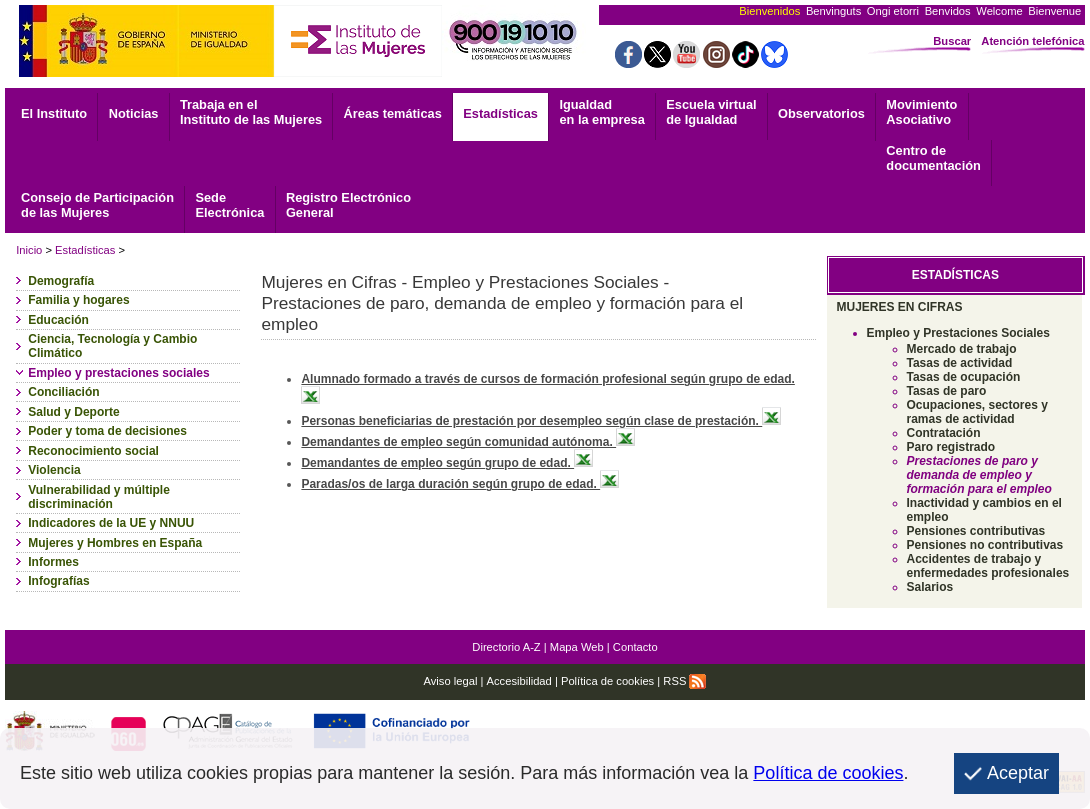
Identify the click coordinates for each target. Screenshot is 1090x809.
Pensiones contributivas (976, 531)
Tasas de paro (947, 391)
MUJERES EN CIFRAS (900, 307)
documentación (933, 158)
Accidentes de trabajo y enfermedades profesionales (988, 566)
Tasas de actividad (960, 363)
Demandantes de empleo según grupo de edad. (447, 463)
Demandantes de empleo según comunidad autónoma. (468, 442)
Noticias (134, 113)
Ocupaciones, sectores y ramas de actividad (977, 412)
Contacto (635, 647)
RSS (684, 681)
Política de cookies (607, 681)
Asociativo (921, 112)
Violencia (54, 470)
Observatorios (821, 113)
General (348, 205)
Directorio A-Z (506, 647)
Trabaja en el (251, 112)
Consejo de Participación (97, 205)
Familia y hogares (78, 300)
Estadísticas (500, 113)
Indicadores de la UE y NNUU (111, 523)
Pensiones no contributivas (985, 545)
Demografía (61, 281)
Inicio (29, 250)
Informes (53, 562)
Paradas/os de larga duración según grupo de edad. (460, 484)
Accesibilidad (519, 681)
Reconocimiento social (93, 451)
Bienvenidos (769, 11)
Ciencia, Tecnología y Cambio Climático (112, 346)
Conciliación (63, 392)
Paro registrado (951, 447)
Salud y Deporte (73, 412)
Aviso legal (450, 681)
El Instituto (54, 113)
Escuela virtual (711, 112)
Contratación (944, 433)
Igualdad (601, 112)
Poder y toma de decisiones (107, 431)
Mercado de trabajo (962, 349)
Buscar (952, 41)
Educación (58, 320)
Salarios (930, 587)
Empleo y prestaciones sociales (118, 373)
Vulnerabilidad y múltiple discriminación (99, 497)
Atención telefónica (1032, 41)
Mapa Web (577, 647)
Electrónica (229, 205)
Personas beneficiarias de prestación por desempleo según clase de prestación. (541, 421)
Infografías (58, 581)
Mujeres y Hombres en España (115, 543)
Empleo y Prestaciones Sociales (958, 333)
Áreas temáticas (393, 113)
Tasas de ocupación (964, 377)
